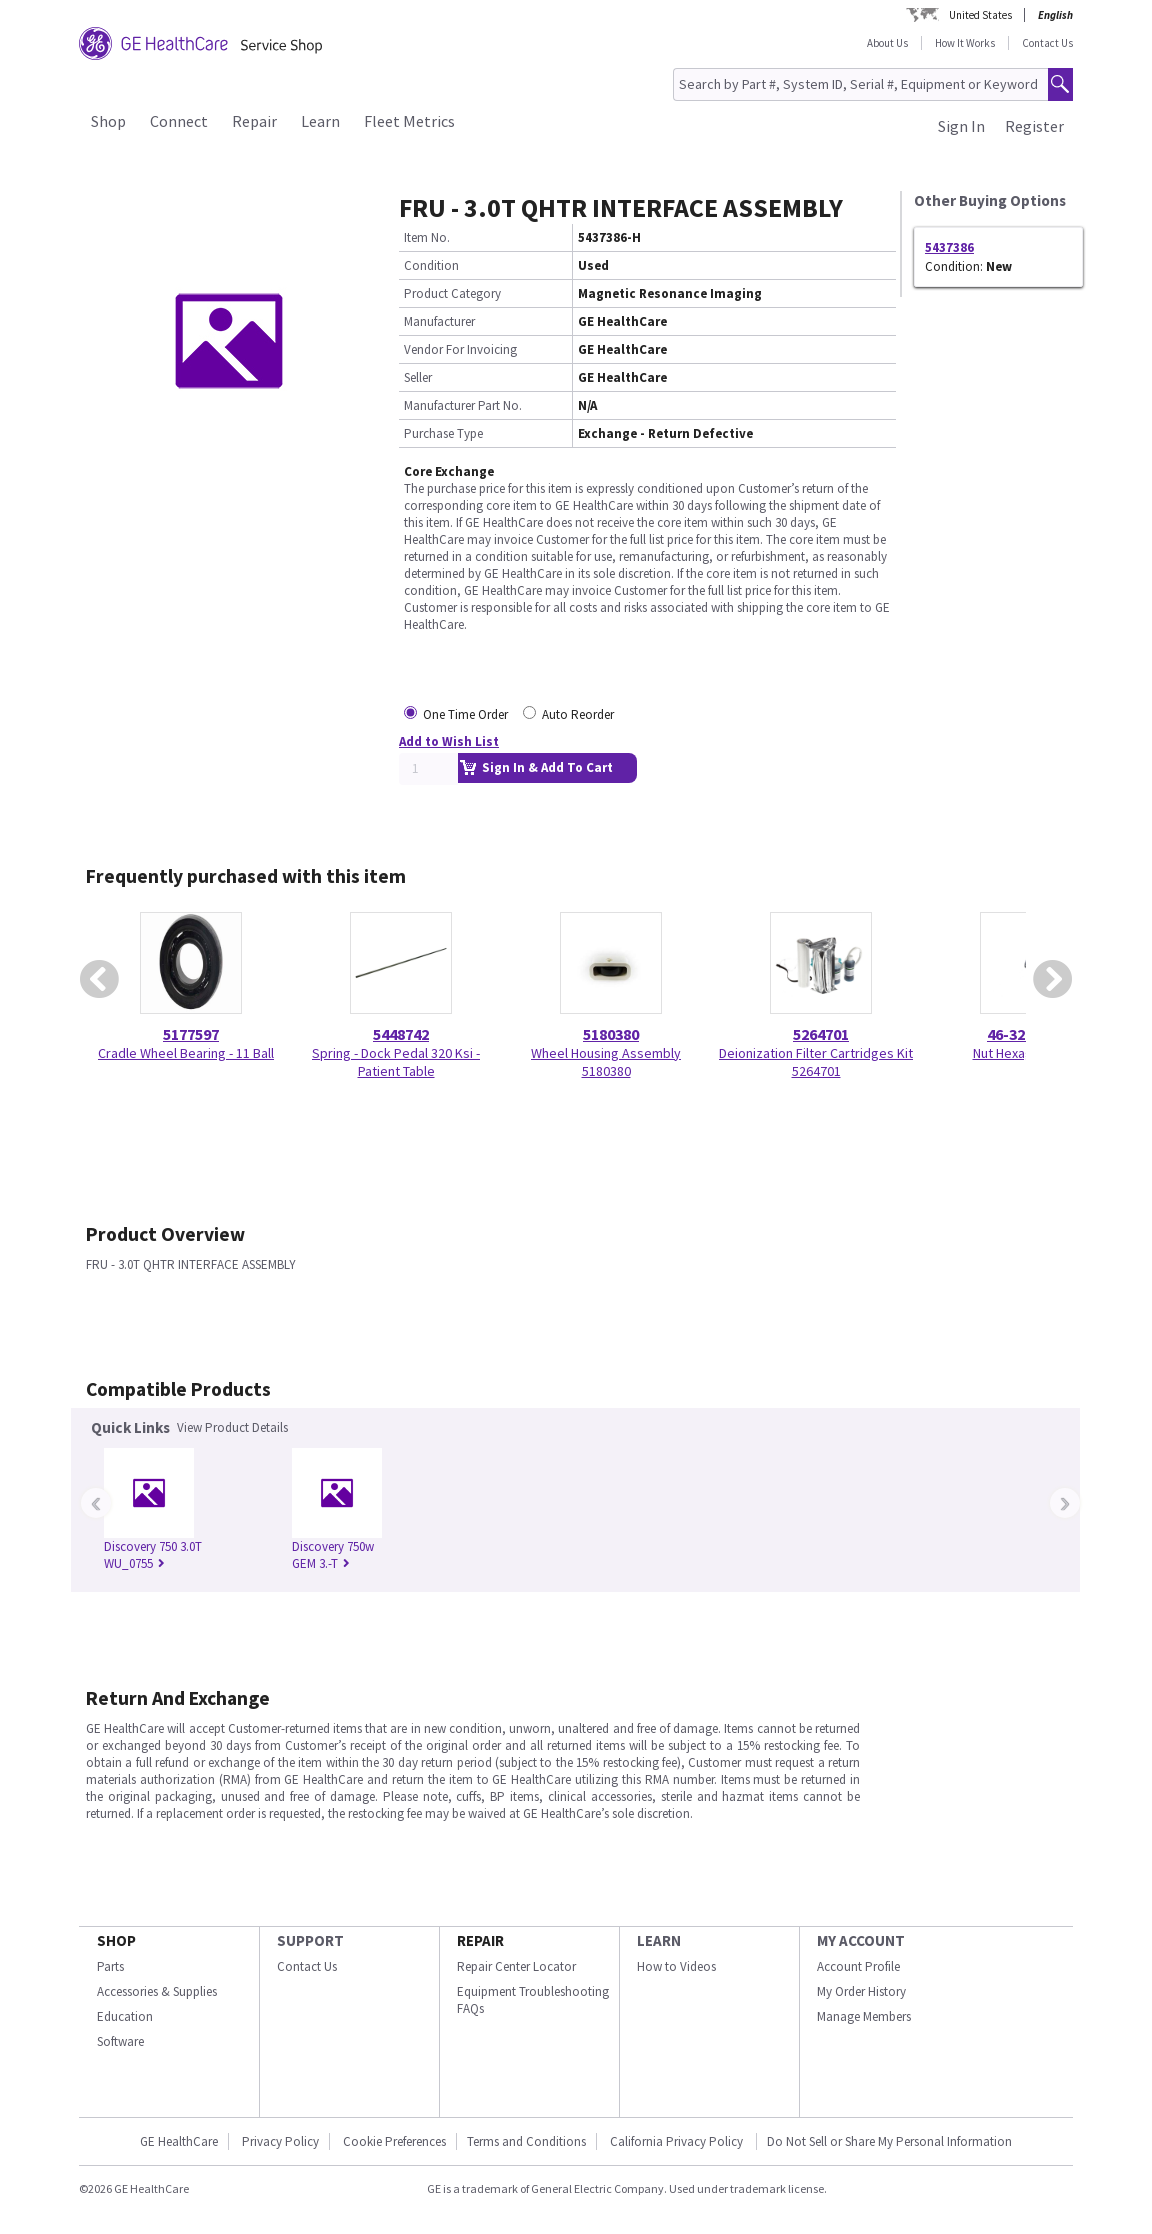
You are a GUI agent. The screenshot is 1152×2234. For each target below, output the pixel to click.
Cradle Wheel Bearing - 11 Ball (186, 1053)
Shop (108, 121)
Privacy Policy (280, 2141)
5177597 (191, 1034)
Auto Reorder (578, 714)
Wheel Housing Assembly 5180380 (606, 1062)
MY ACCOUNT (861, 1940)
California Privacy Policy (678, 2141)
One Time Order (465, 714)
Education (125, 2016)
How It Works (965, 43)
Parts (110, 1966)
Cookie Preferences (394, 2141)
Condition (431, 265)
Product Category (452, 293)
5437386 (949, 247)
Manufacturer (439, 321)
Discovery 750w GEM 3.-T (333, 1555)
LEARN (659, 1940)
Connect (179, 121)
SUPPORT (310, 1940)
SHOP (116, 1940)
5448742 (401, 1034)
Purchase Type (443, 433)
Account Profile (858, 1966)
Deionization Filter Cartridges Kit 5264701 (816, 1062)
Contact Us (1047, 43)
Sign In (961, 126)
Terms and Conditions (526, 2141)
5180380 (611, 1034)
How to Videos (676, 1966)
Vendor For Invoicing (460, 349)
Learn (320, 121)
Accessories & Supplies (157, 1991)
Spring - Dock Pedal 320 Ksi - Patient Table (396, 1062)
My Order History (861, 1991)
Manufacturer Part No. (463, 405)
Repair (254, 121)
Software (120, 2041)
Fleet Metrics (409, 121)
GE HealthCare (179, 2141)
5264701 (821, 1034)
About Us (887, 43)
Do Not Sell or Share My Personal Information (889, 2141)
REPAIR (480, 1940)
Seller (418, 377)
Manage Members (864, 2016)
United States (980, 15)
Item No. (427, 237)
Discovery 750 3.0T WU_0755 (153, 1555)
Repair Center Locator (516, 1966)
